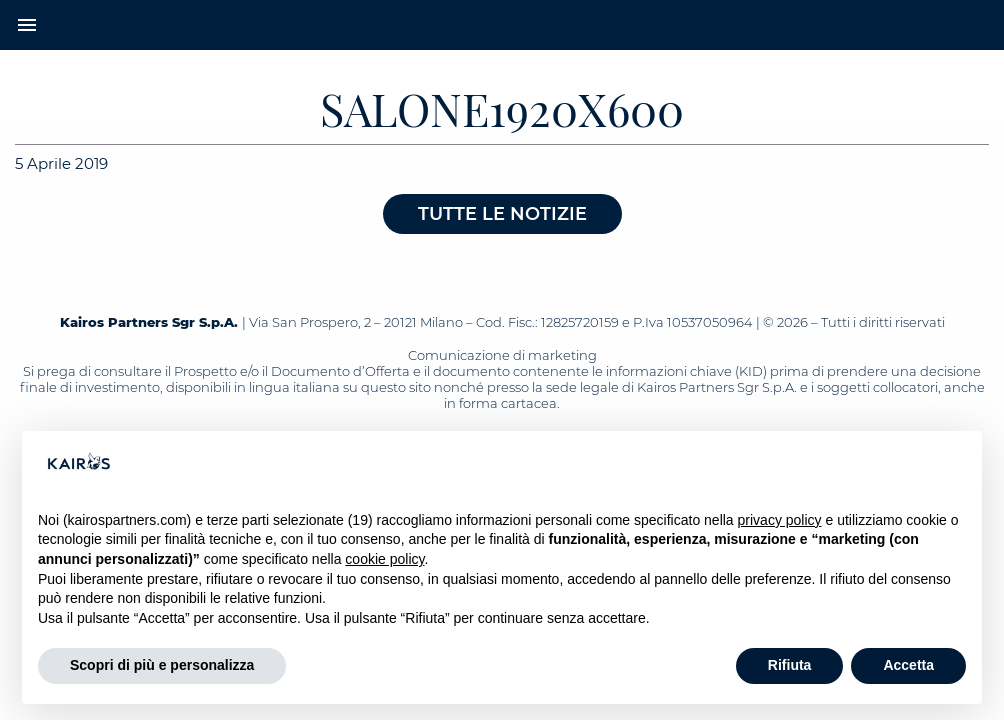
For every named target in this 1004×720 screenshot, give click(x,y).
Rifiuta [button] (790, 665)
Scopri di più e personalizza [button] (162, 665)
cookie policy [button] (384, 559)
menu (27, 25)
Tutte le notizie (502, 214)
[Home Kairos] (502, 25)
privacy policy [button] (780, 520)
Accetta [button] (908, 665)
